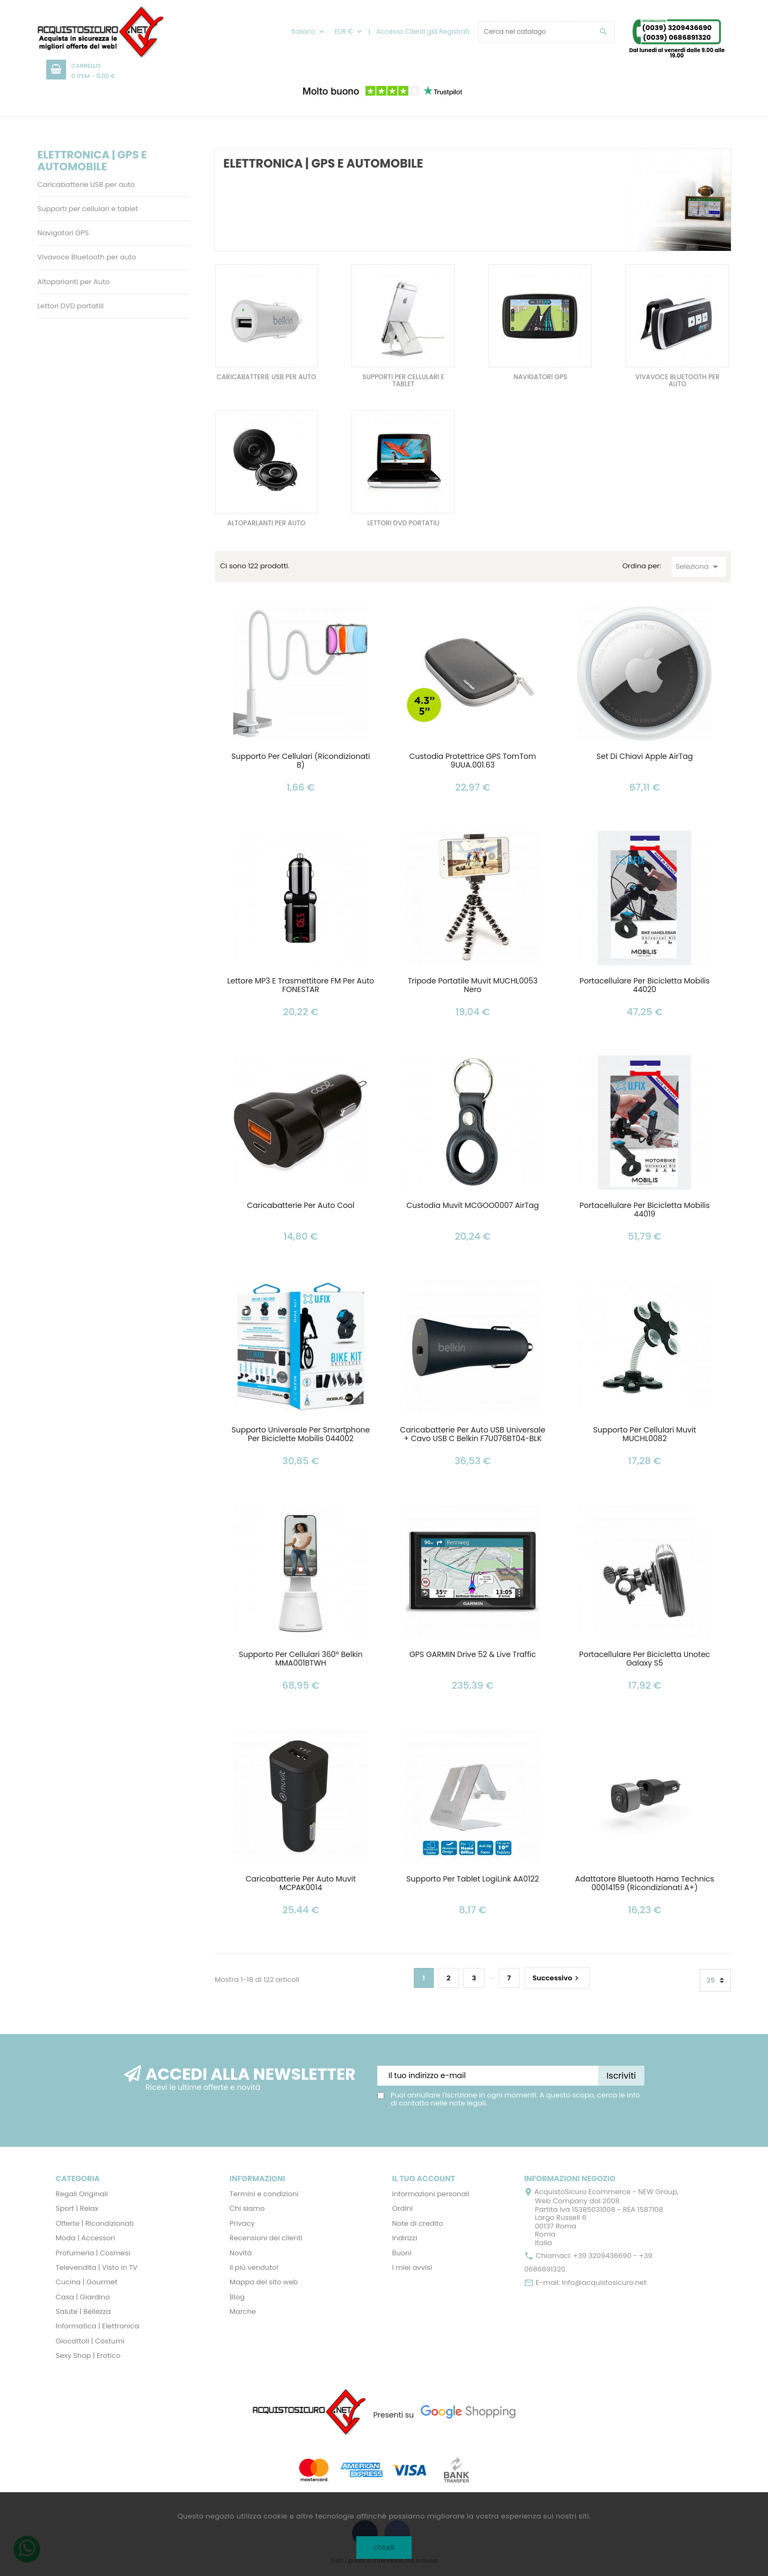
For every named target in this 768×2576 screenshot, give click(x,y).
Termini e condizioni (264, 2194)
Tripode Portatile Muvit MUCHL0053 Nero (473, 985)
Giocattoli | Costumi (90, 2341)
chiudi (384, 2547)
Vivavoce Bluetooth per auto (87, 257)
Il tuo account (423, 2178)
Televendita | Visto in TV (97, 2267)
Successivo (557, 1977)
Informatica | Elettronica (97, 2326)
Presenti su (393, 2414)
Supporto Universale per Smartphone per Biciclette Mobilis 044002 (301, 1435)
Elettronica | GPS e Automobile (92, 160)
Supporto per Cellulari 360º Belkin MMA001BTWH (301, 1659)
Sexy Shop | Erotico (88, 2355)
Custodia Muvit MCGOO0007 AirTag (472, 1206)
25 (711, 1980)
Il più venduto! (253, 2267)
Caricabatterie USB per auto (86, 184)
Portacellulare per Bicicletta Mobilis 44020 (644, 985)
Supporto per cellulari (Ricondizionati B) (301, 761)
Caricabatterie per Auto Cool (301, 1206)
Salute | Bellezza (83, 2311)
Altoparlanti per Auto (74, 282)
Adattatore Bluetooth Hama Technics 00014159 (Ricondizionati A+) (644, 1884)
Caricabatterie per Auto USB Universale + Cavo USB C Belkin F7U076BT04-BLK (472, 1435)
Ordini (402, 2208)
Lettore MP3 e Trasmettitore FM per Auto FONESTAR (301, 985)
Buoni (402, 2253)
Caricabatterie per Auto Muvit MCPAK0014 (301, 1884)
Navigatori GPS (63, 233)
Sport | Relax (77, 2208)
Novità (240, 2253)
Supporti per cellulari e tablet (88, 209)
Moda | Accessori (85, 2238)
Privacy (242, 2223)
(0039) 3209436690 (677, 28)
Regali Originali (82, 2194)
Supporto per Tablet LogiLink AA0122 (472, 1879)
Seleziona (699, 566)
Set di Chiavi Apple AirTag (645, 757)
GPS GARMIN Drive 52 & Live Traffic (473, 1655)
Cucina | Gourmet (87, 2282)
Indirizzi (405, 2238)
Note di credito (417, 2223)
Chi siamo (247, 2208)
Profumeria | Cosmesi (93, 2253)
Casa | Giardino (83, 2297)
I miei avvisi (412, 2267)
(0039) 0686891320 (677, 37)
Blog (237, 2297)
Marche (242, 2311)
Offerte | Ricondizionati (95, 2223)
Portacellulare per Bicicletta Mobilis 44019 (644, 1210)
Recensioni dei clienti (266, 2238)
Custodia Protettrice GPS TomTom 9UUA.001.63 (473, 761)
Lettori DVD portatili (71, 306)
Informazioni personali (431, 2194)
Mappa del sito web (263, 2282)
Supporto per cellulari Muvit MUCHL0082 (645, 1435)
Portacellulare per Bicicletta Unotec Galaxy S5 (644, 1659)
